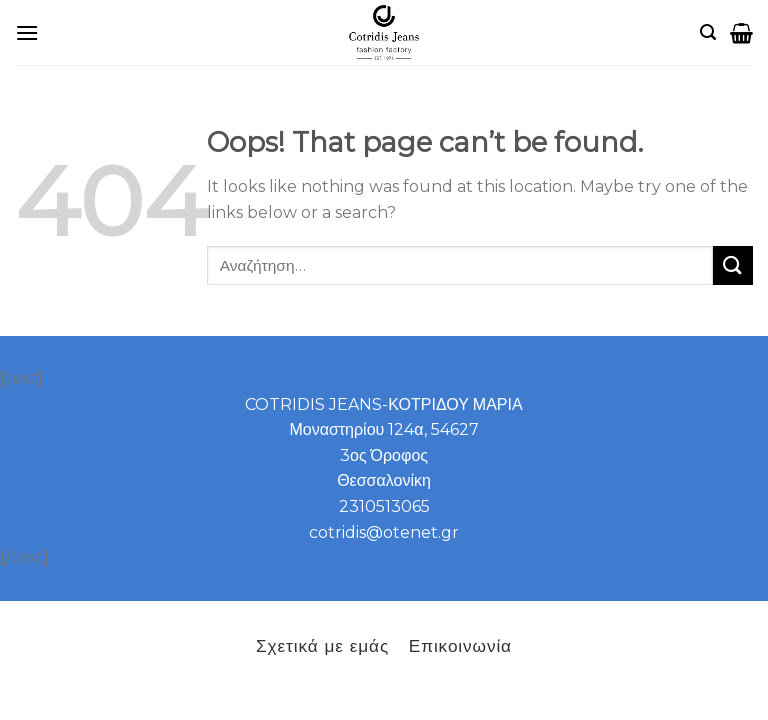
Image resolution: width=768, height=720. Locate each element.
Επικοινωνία (460, 645)
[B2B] (27, 32)
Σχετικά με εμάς (322, 645)
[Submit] (733, 265)
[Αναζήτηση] (708, 32)
